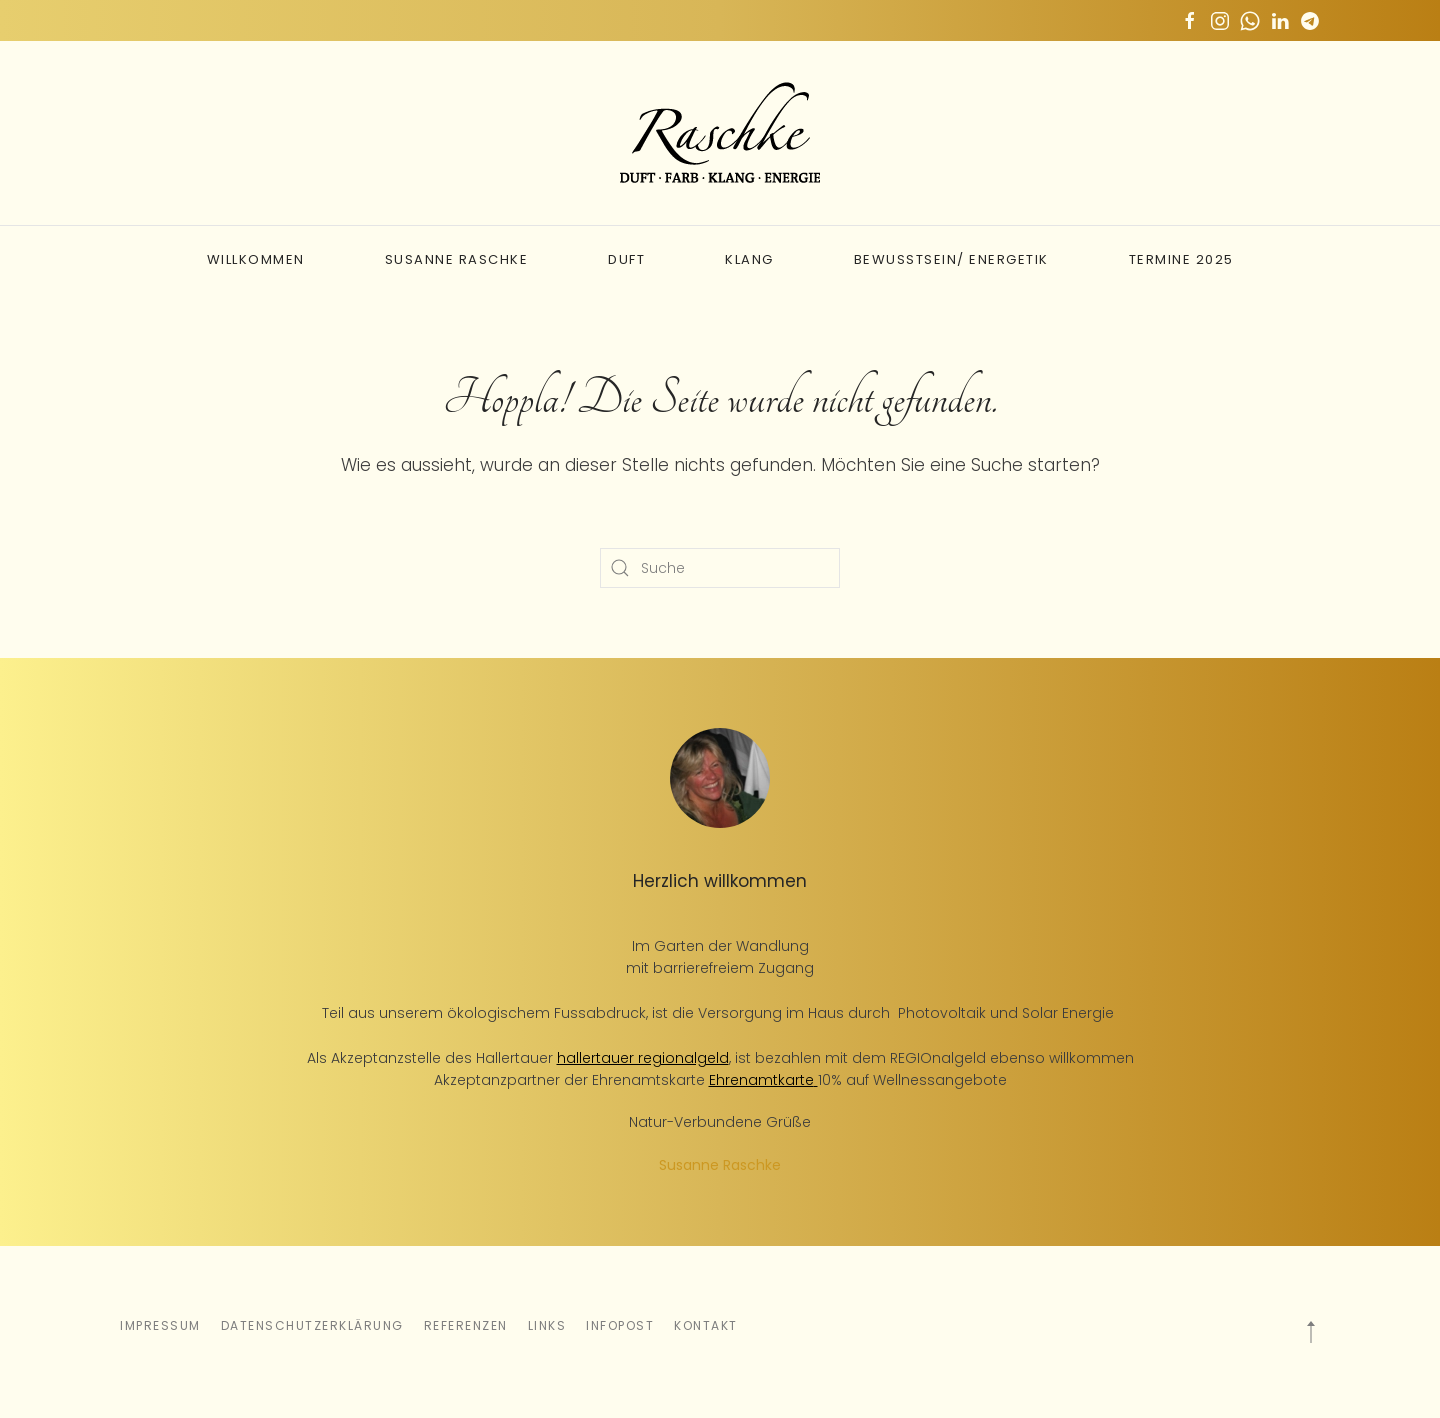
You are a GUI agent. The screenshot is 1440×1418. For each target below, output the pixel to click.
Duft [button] (626, 259)
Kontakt (706, 1325)
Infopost (620, 1325)
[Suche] (720, 568)
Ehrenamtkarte (761, 1080)
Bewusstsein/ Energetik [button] (951, 259)
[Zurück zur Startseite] (720, 133)
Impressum (160, 1325)
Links (547, 1325)
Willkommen (256, 259)
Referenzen (466, 1325)
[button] (1311, 1332)
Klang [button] (749, 259)
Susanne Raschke (457, 259)
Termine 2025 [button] (1181, 259)
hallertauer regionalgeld (643, 1058)
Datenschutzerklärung (312, 1325)
